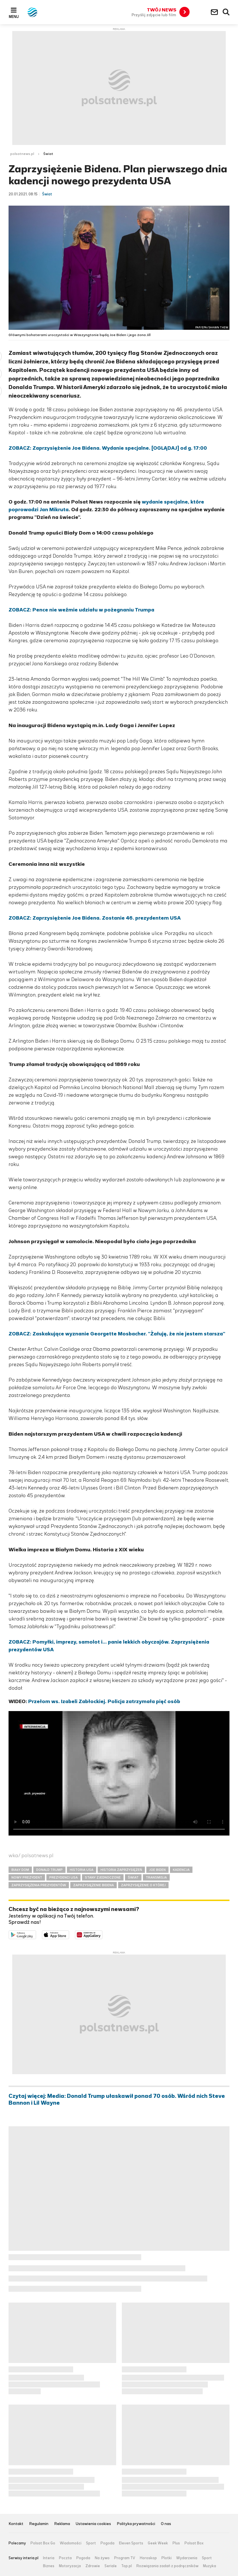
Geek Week (158, 2543)
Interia (48, 2558)
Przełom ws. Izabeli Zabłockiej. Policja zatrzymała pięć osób (104, 1701)
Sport (91, 2543)
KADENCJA (181, 1869)
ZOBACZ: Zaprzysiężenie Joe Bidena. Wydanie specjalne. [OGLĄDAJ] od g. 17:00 (108, 448)
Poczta (65, 2558)
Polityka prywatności (136, 2524)
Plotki (166, 2558)
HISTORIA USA (81, 1869)
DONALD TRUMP (49, 1869)
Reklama (62, 2524)
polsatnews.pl (22, 153)
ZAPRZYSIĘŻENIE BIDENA (93, 1885)
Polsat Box (194, 2543)
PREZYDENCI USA (63, 1877)
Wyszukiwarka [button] (226, 12)
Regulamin (38, 2524)
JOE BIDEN (157, 1869)
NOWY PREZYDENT (26, 1877)
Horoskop (148, 2558)
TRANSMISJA (156, 1877)
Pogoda (107, 2543)
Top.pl (126, 2566)
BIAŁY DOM (20, 1869)
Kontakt (16, 2524)
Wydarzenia (186, 2558)
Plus (176, 2543)
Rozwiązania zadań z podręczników (167, 2566)
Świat (48, 153)
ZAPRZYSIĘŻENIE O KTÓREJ (143, 1885)
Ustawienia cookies (93, 2524)
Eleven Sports (131, 2543)
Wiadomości (70, 2543)
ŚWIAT (133, 1877)
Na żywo (102, 2558)
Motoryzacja (70, 2566)
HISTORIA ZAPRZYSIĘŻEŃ (121, 1869)
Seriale (110, 2566)
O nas (166, 2524)
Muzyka (209, 2566)
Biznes (48, 2566)
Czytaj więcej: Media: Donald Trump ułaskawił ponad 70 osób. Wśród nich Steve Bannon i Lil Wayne (117, 2099)
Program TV (124, 2558)
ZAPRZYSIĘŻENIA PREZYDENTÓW (38, 1885)
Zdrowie (92, 2566)
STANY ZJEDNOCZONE (103, 1877)
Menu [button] (14, 16)
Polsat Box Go (42, 2543)
